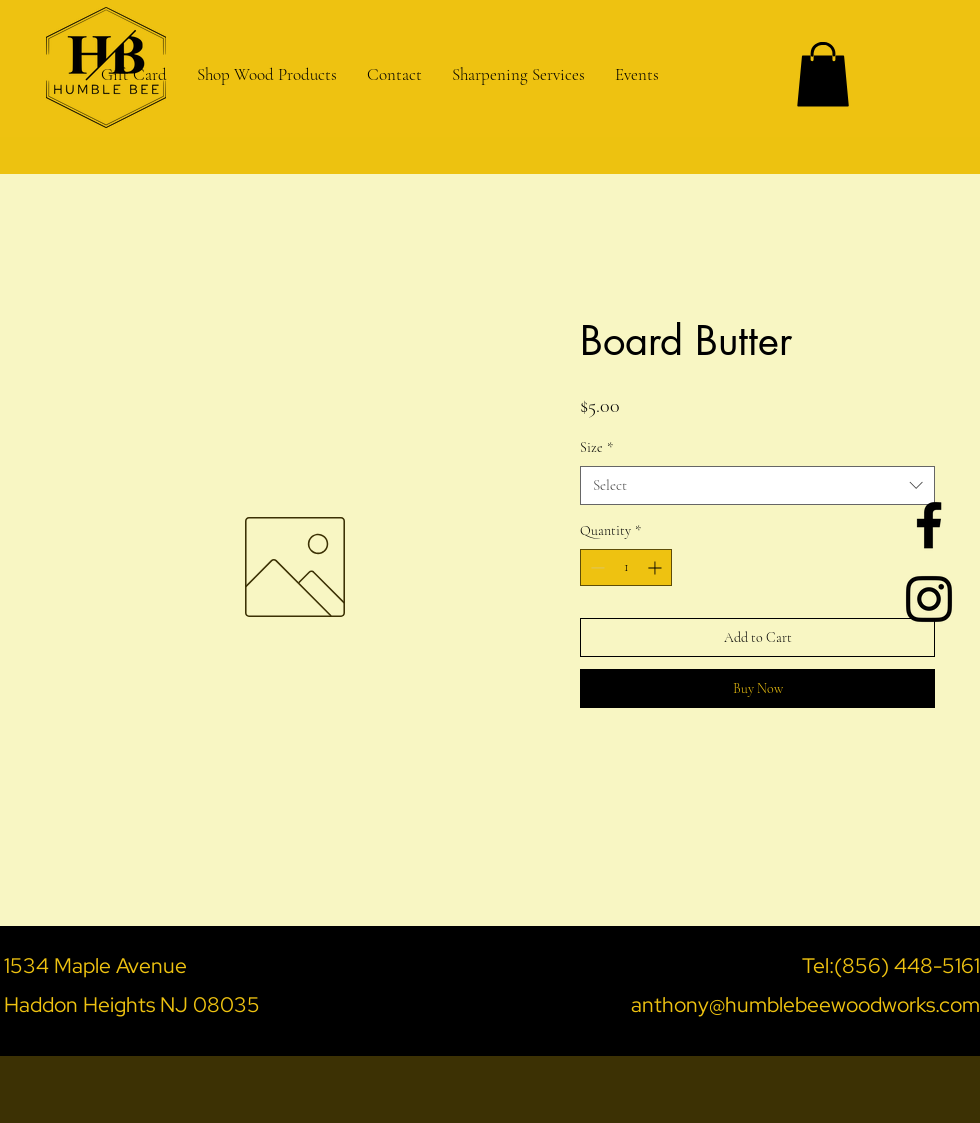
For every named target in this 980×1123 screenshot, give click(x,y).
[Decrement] (595, 567)
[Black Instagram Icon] (929, 599)
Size (596, 447)
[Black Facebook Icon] (929, 525)
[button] (518, 74)
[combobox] (757, 485)
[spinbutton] (626, 567)
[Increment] (656, 567)
